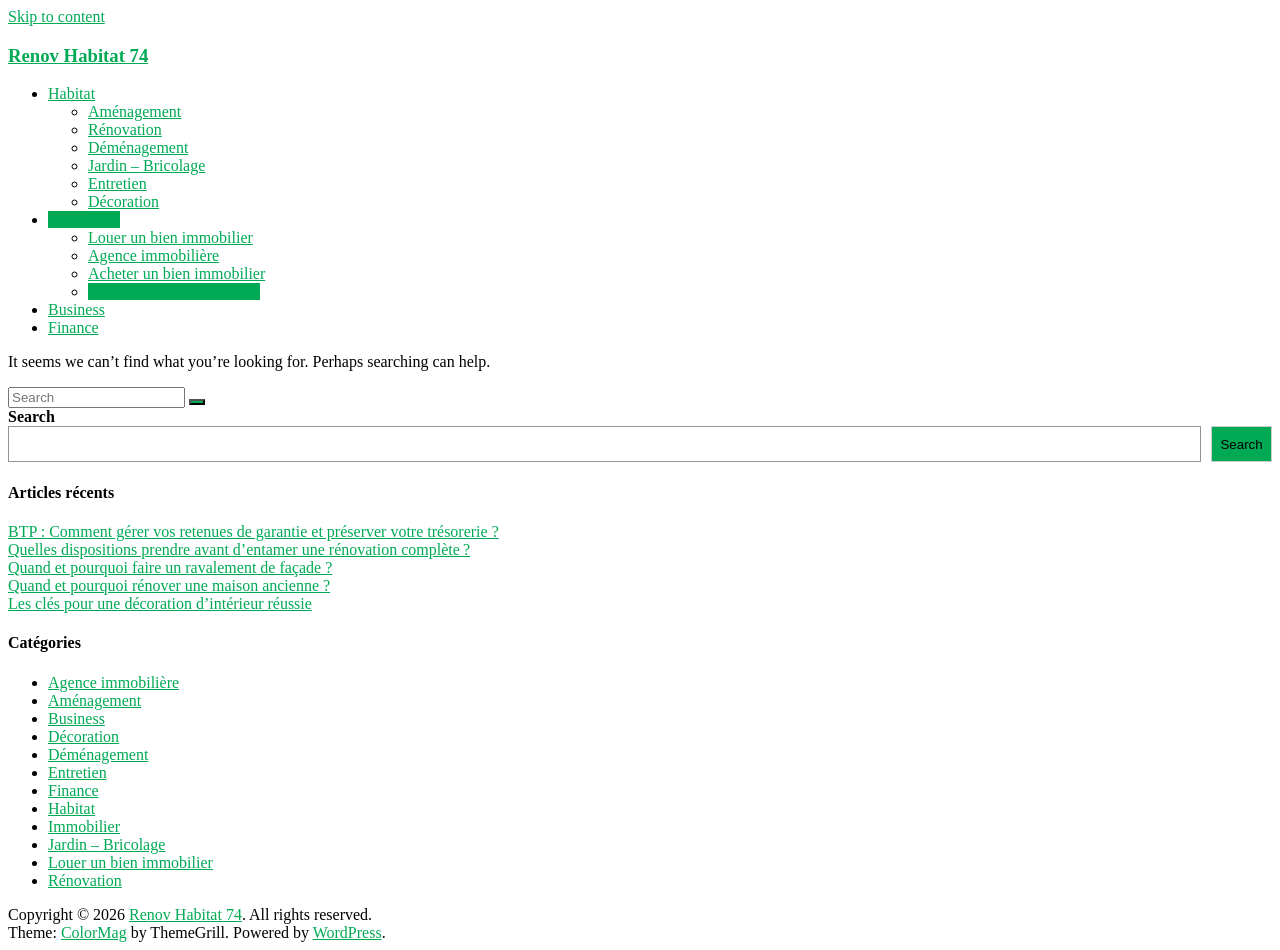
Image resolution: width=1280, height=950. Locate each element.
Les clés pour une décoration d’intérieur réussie (160, 603)
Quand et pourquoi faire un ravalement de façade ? (170, 567)
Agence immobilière (153, 255)
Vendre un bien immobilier (174, 291)
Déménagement (138, 147)
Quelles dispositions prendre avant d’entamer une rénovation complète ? (239, 549)
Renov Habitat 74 (78, 55)
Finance (73, 327)
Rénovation (125, 129)
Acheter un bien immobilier (176, 273)
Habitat (71, 93)
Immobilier (84, 219)
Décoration (123, 201)
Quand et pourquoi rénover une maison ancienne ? (169, 585)
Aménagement (134, 111)
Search (31, 416)
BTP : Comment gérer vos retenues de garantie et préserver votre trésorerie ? (253, 531)
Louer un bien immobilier (170, 237)
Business (76, 309)
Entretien (117, 183)
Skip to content (56, 16)
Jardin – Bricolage (146, 165)
